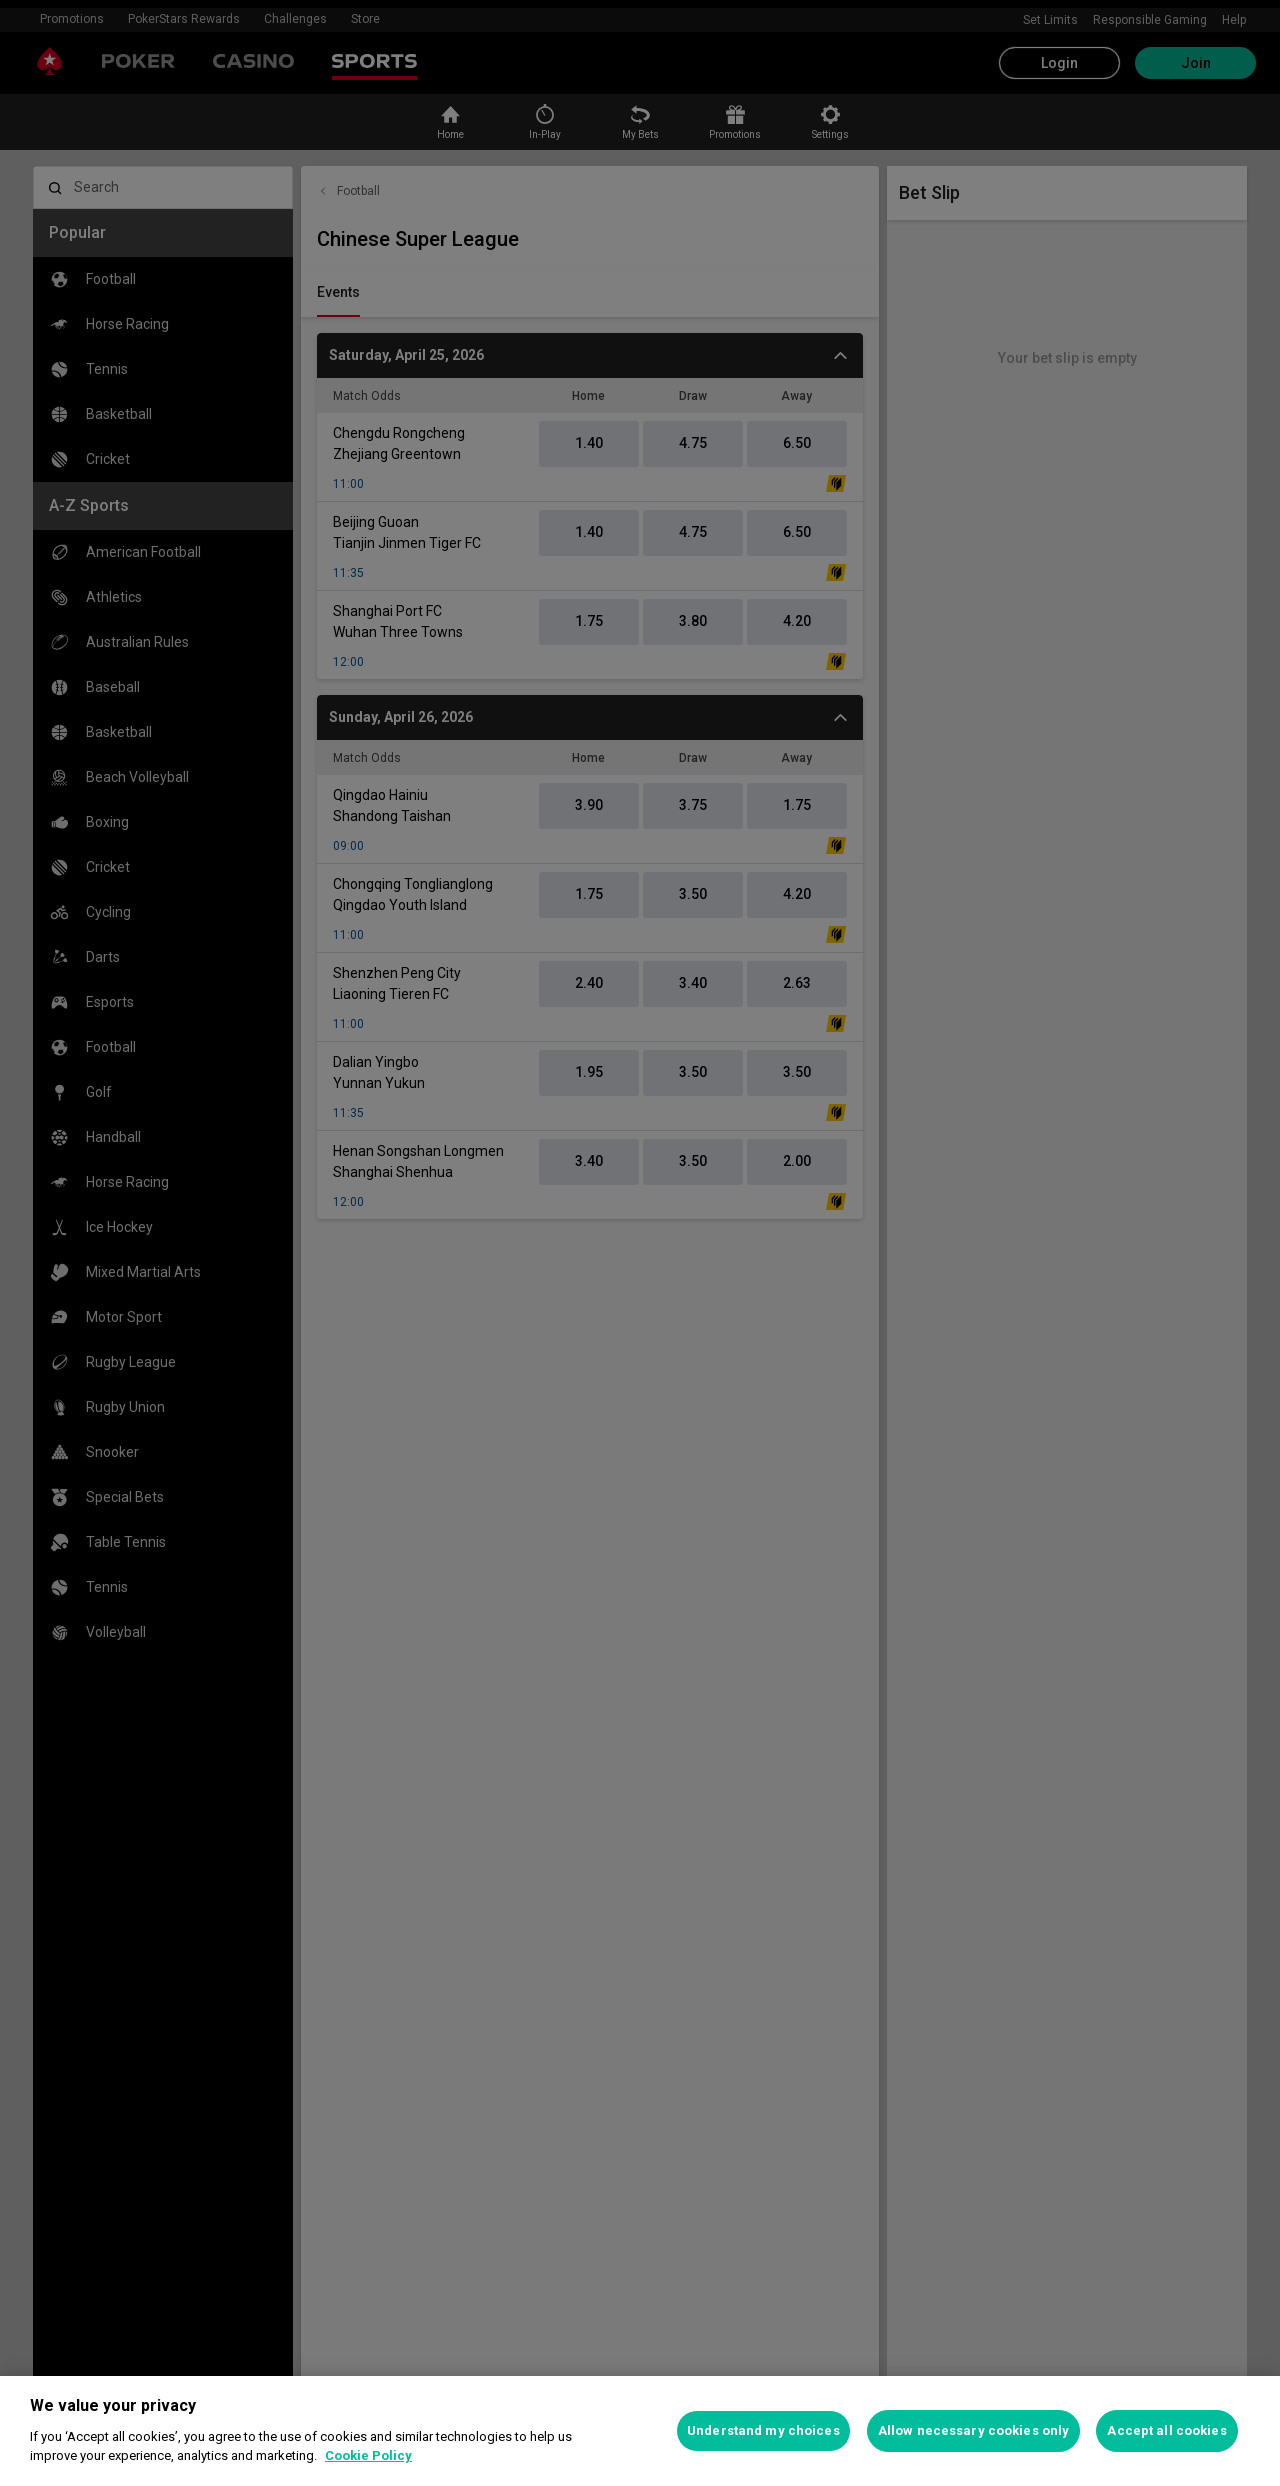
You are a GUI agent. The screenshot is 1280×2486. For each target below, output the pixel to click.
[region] (640, 2431)
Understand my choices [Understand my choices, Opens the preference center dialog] (763, 2430)
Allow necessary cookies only (974, 2430)
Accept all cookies (1166, 2430)
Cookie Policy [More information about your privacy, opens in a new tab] (368, 2455)
